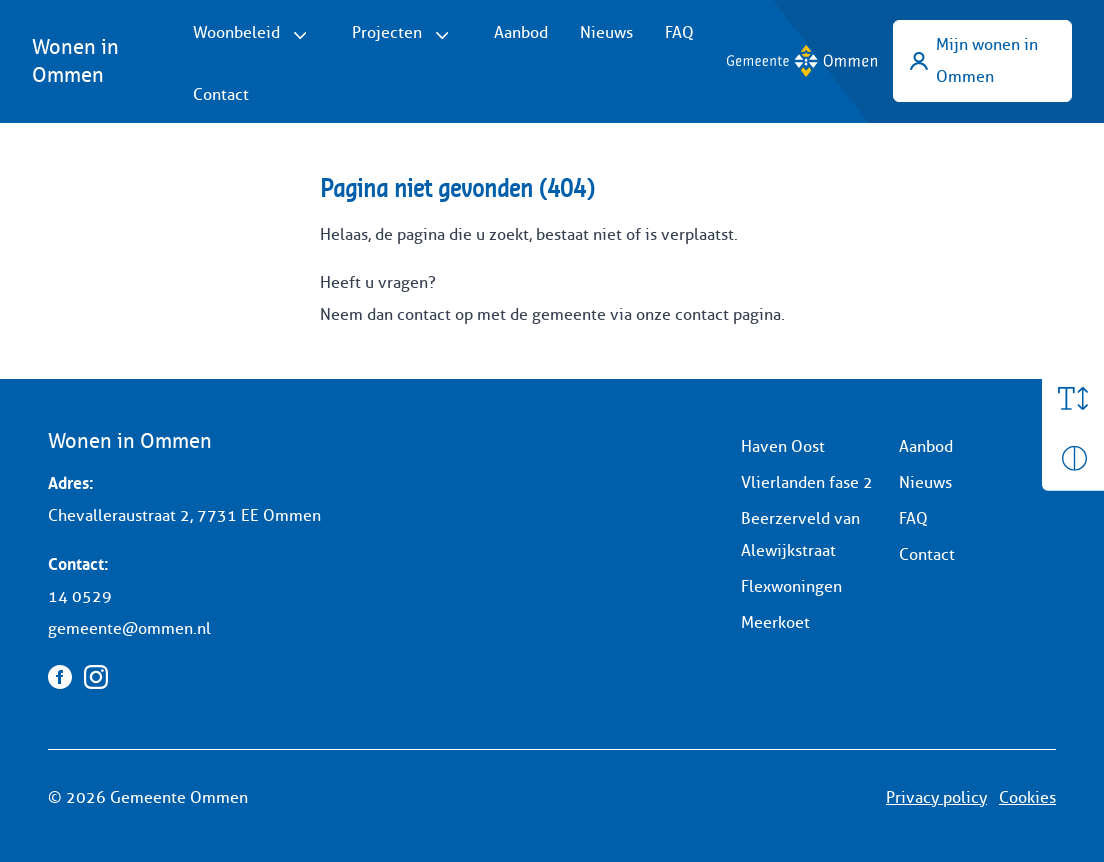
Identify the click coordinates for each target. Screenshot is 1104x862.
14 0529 (80, 596)
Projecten (387, 32)
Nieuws (606, 32)
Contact (221, 94)
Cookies (1027, 797)
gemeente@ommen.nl (129, 628)
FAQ (679, 32)
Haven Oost (783, 446)
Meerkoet (775, 622)
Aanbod (521, 32)
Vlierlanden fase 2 (807, 482)
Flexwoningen (791, 586)
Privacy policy (936, 797)
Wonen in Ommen (75, 61)
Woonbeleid (236, 32)
